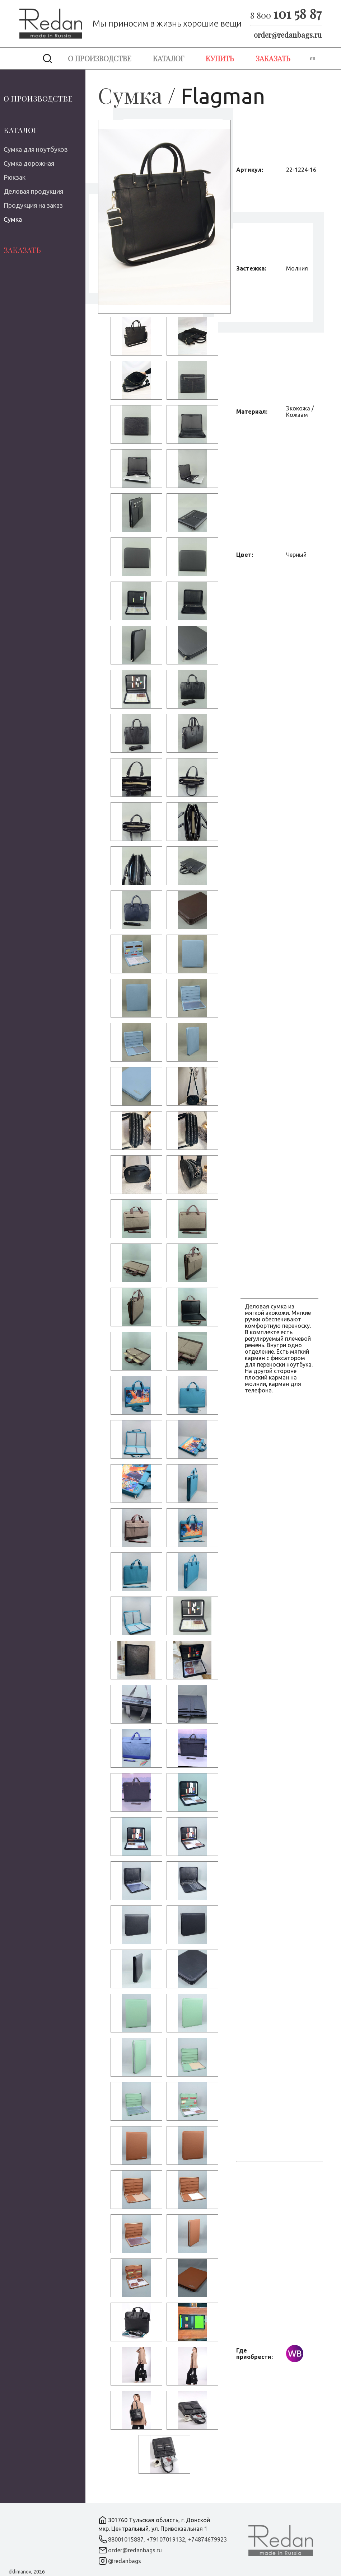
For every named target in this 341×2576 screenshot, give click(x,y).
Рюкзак (14, 177)
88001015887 (126, 2539)
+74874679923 (207, 2539)
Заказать (273, 58)
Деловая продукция (33, 191)
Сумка (13, 219)
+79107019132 (165, 2539)
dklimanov (20, 2572)
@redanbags (124, 2561)
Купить (220, 58)
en (312, 58)
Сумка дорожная (29, 163)
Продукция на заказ (33, 205)
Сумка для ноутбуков (35, 149)
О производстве (99, 58)
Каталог (168, 58)
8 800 (286, 15)
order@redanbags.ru (288, 34)
